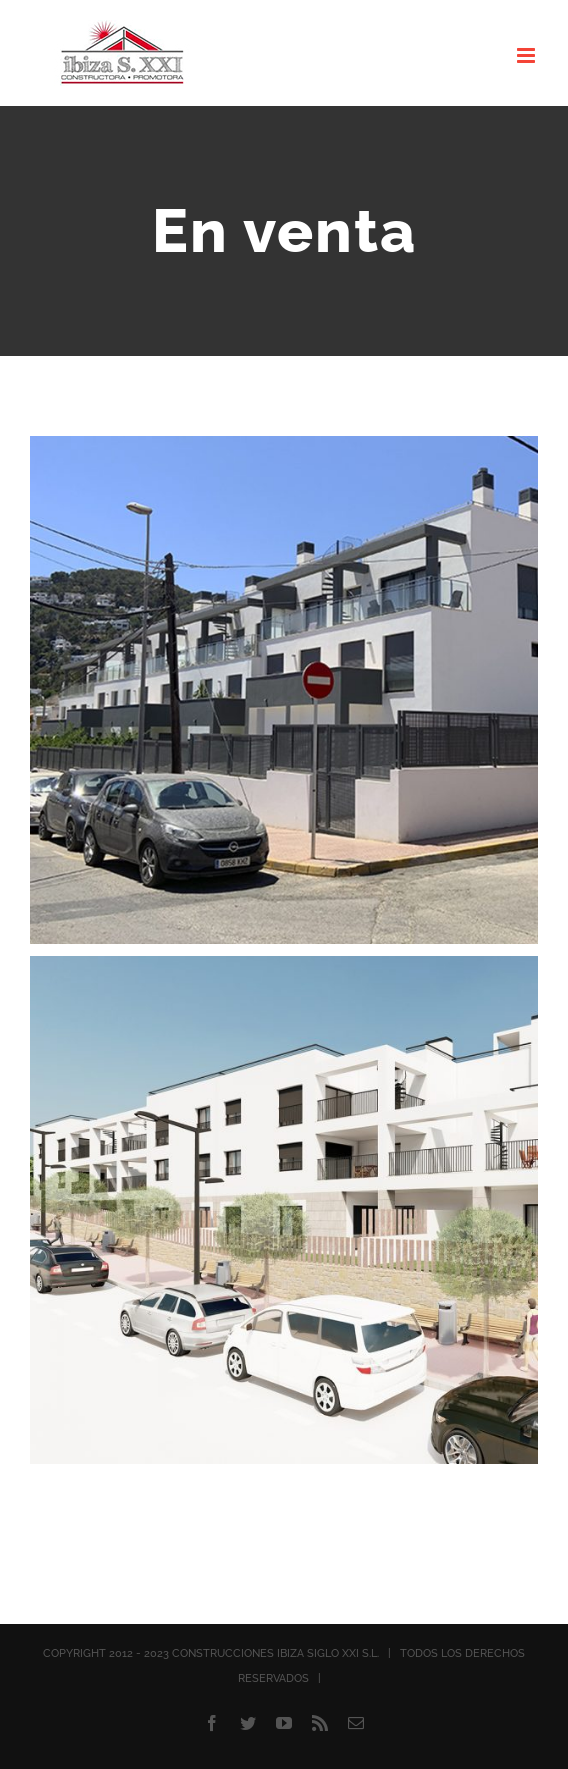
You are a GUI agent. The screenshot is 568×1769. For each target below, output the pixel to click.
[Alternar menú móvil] (527, 55)
